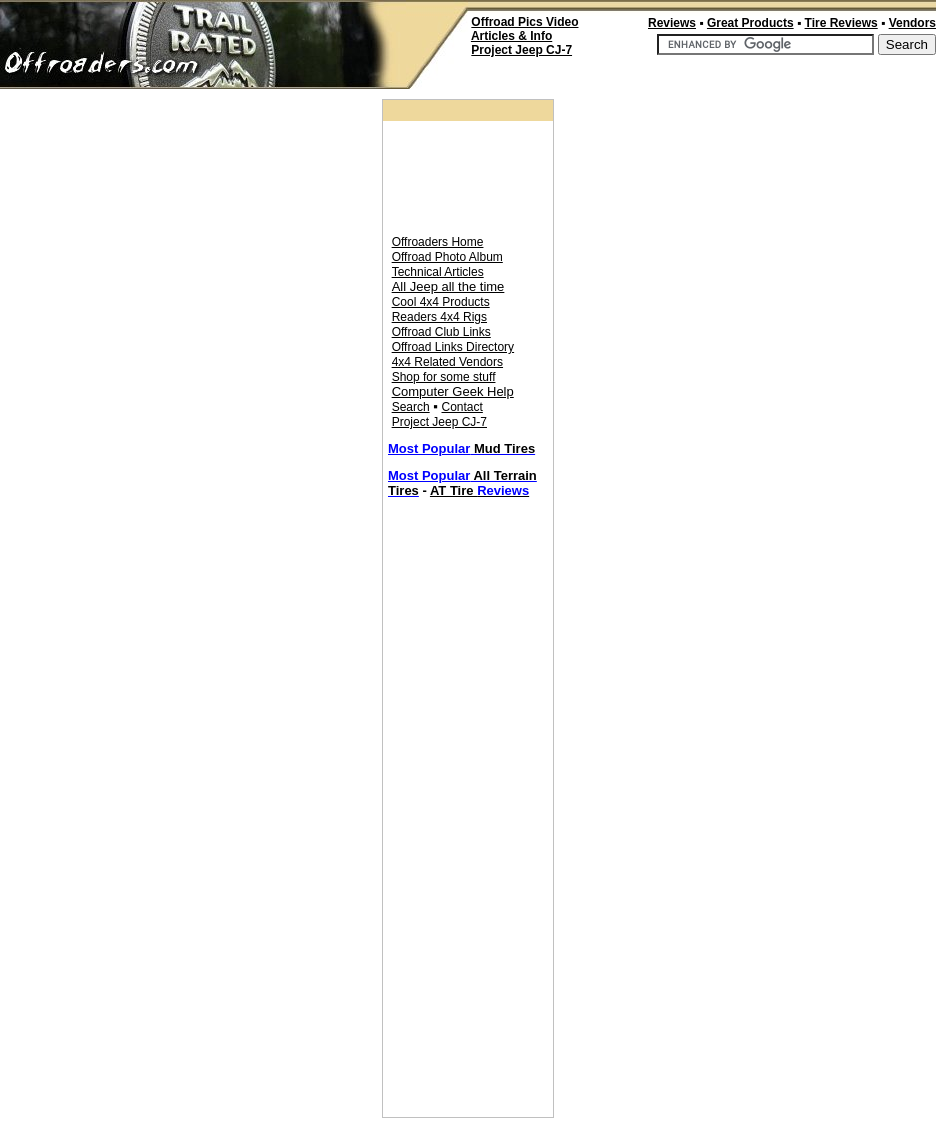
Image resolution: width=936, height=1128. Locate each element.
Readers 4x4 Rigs (439, 317)
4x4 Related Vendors (447, 362)
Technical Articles (438, 272)
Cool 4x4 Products (441, 302)
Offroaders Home (438, 242)
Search (411, 407)
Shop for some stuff (444, 377)
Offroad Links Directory (453, 347)
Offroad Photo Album (447, 257)
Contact (462, 407)
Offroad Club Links (441, 332)
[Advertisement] (702, 78)
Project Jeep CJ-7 (439, 422)
